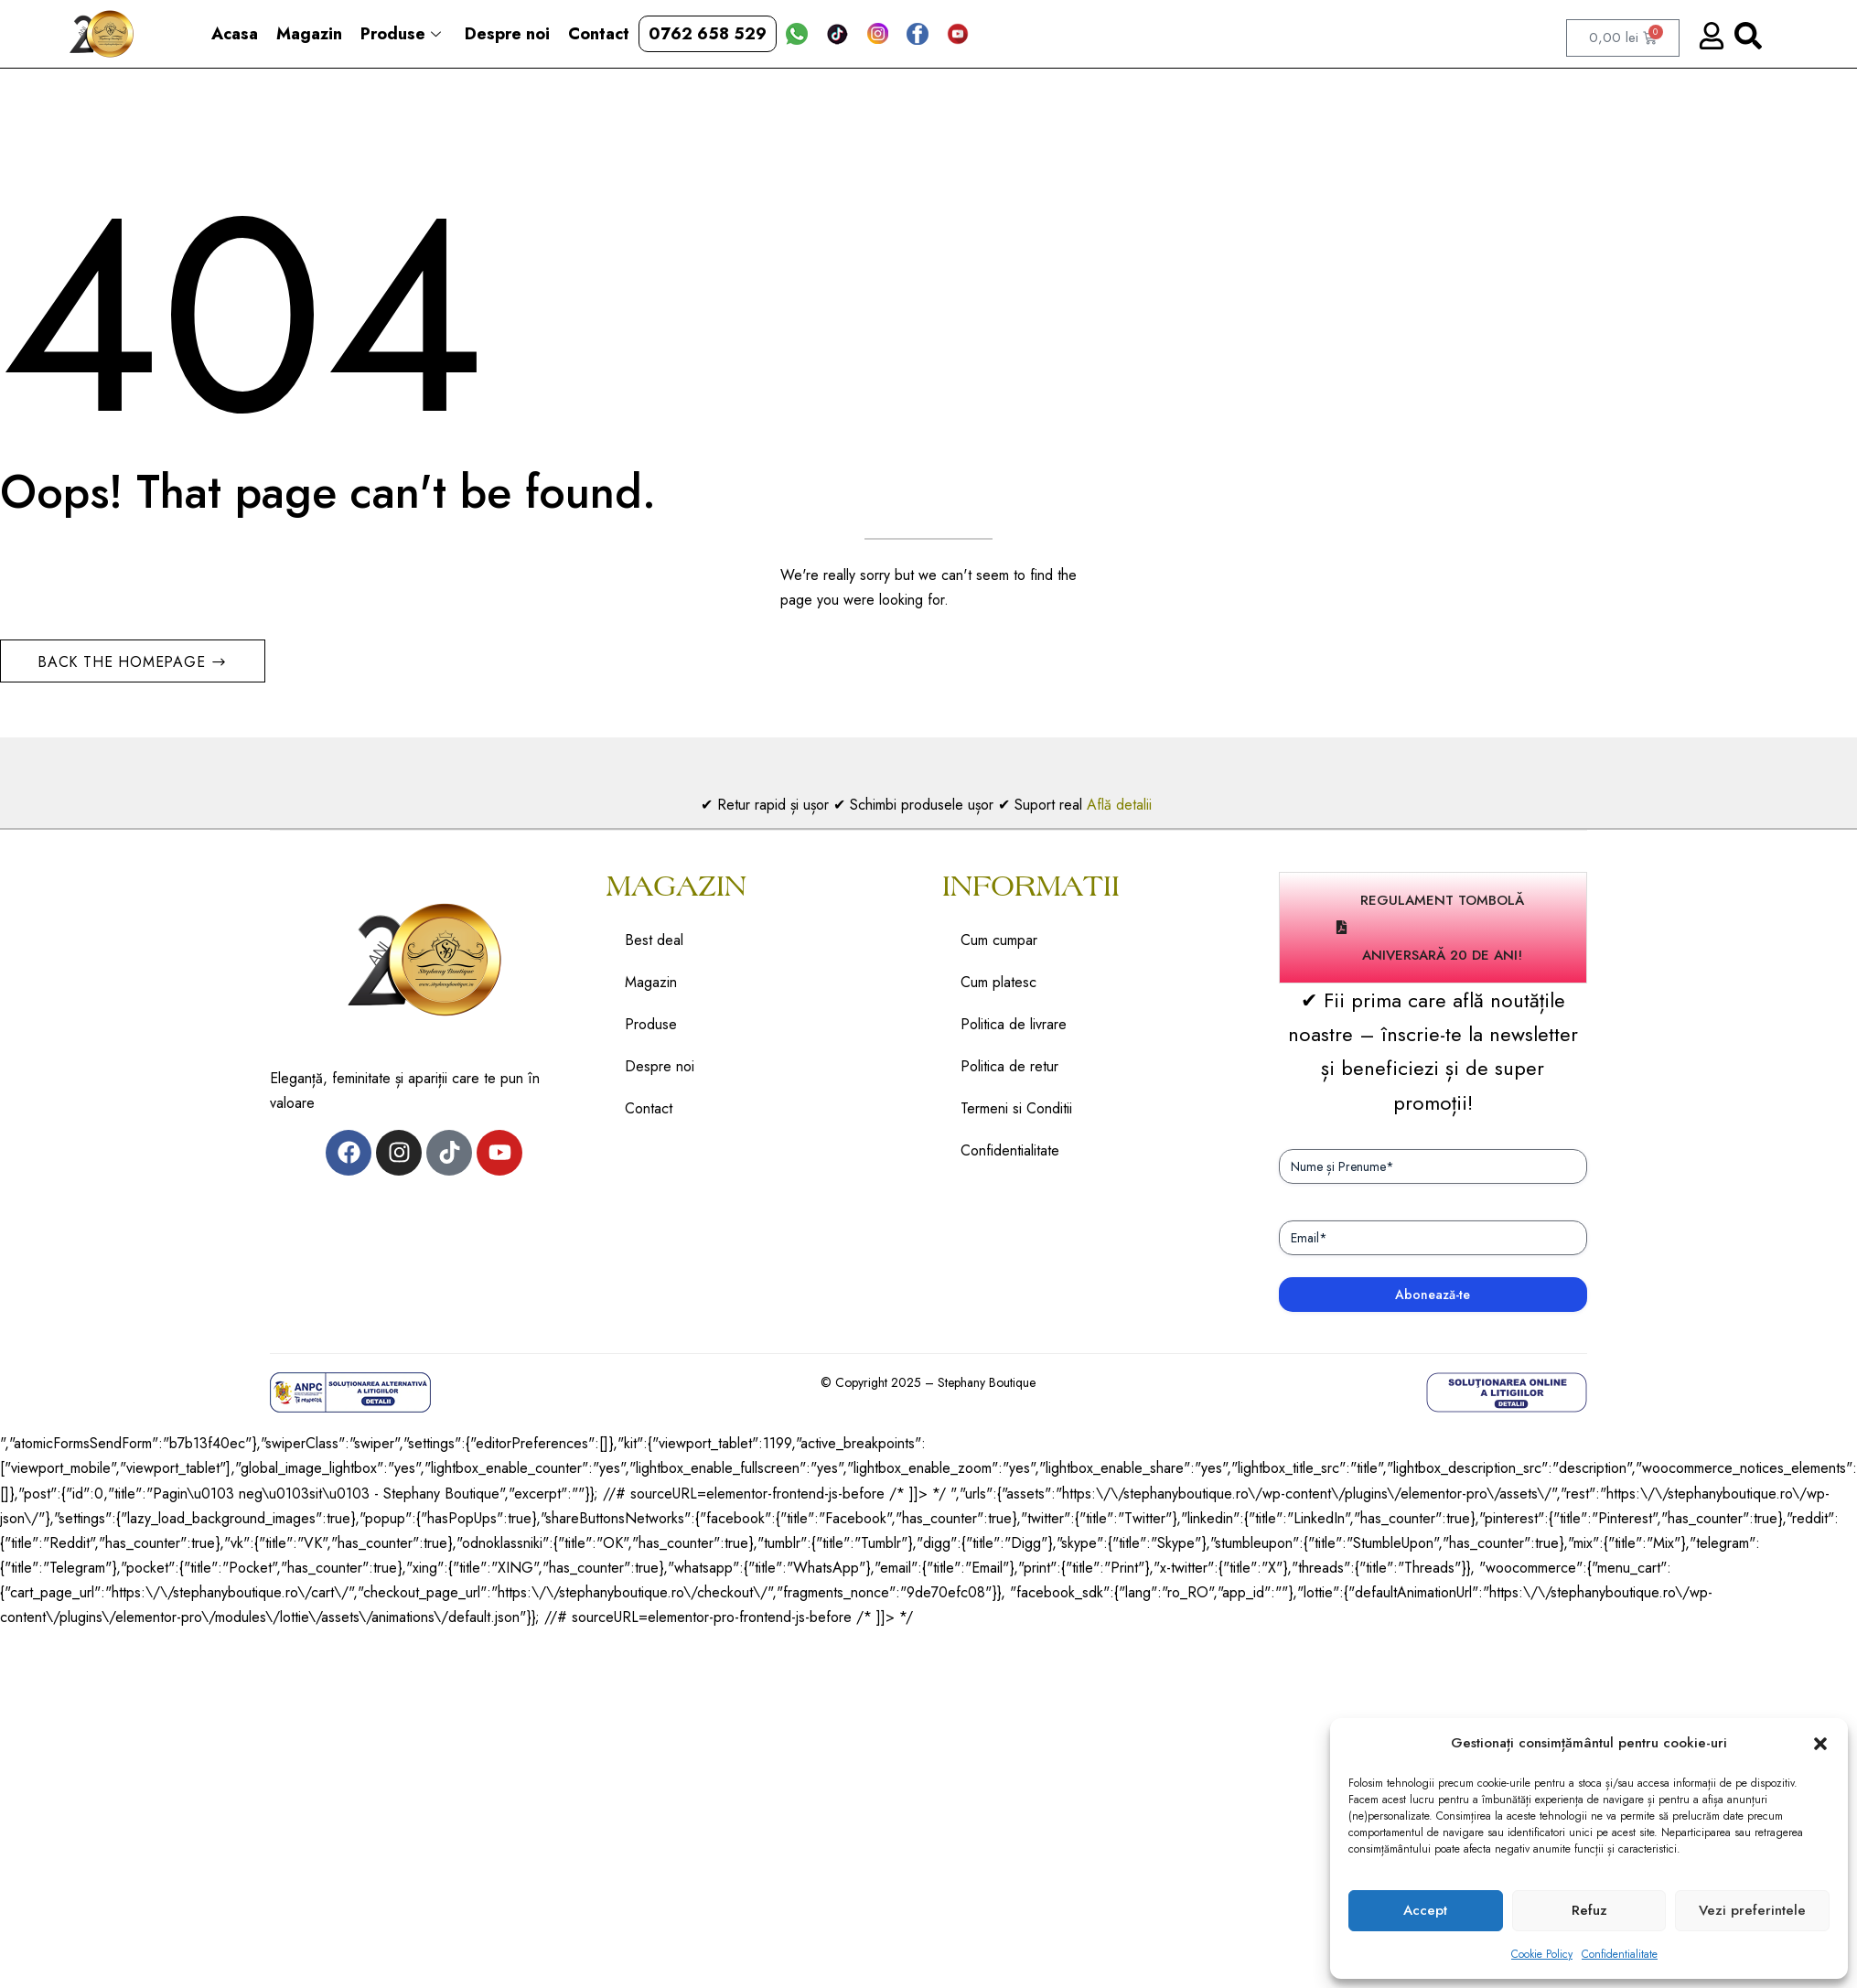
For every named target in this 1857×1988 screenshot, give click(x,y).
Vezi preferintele (1752, 1910)
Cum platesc (998, 982)
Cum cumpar (999, 940)
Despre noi (507, 34)
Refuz (1589, 1910)
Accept (1425, 1910)
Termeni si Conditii (1016, 1108)
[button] (1820, 1744)
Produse (400, 34)
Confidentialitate (1620, 1954)
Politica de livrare (1014, 1024)
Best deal (654, 940)
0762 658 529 (708, 34)
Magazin (309, 34)
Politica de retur (1009, 1066)
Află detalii (1121, 804)
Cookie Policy (1542, 1954)
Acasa (234, 34)
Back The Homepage (124, 661)
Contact (598, 34)
